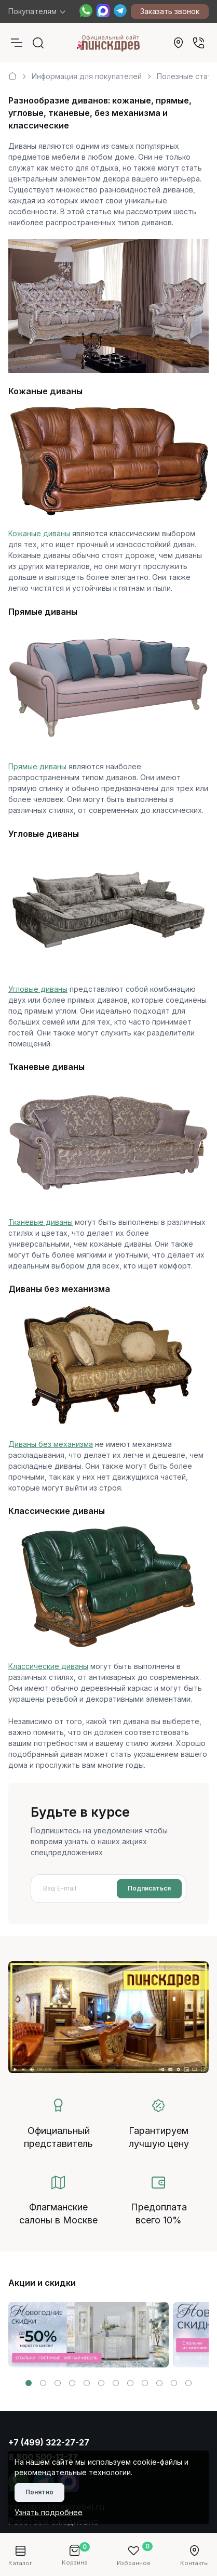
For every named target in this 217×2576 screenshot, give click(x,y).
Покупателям (32, 11)
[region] (108, 72)
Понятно (39, 2492)
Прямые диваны (37, 766)
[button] (28, 2383)
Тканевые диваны (40, 1222)
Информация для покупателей (87, 76)
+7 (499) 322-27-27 (48, 2442)
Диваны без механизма (50, 1444)
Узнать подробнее (49, 2512)
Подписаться (149, 1888)
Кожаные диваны (39, 533)
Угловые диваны (37, 989)
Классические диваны (48, 1666)
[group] (88, 2334)
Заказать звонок (169, 11)
